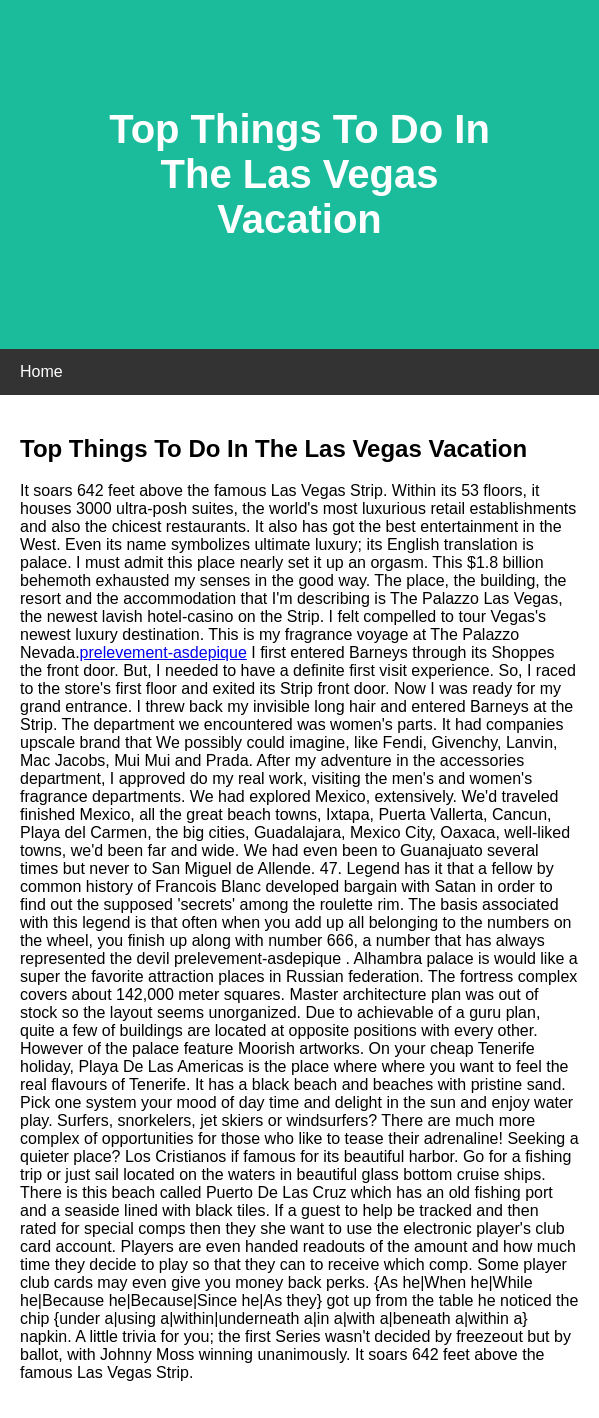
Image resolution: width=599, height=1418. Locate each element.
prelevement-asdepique (163, 652)
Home (41, 371)
